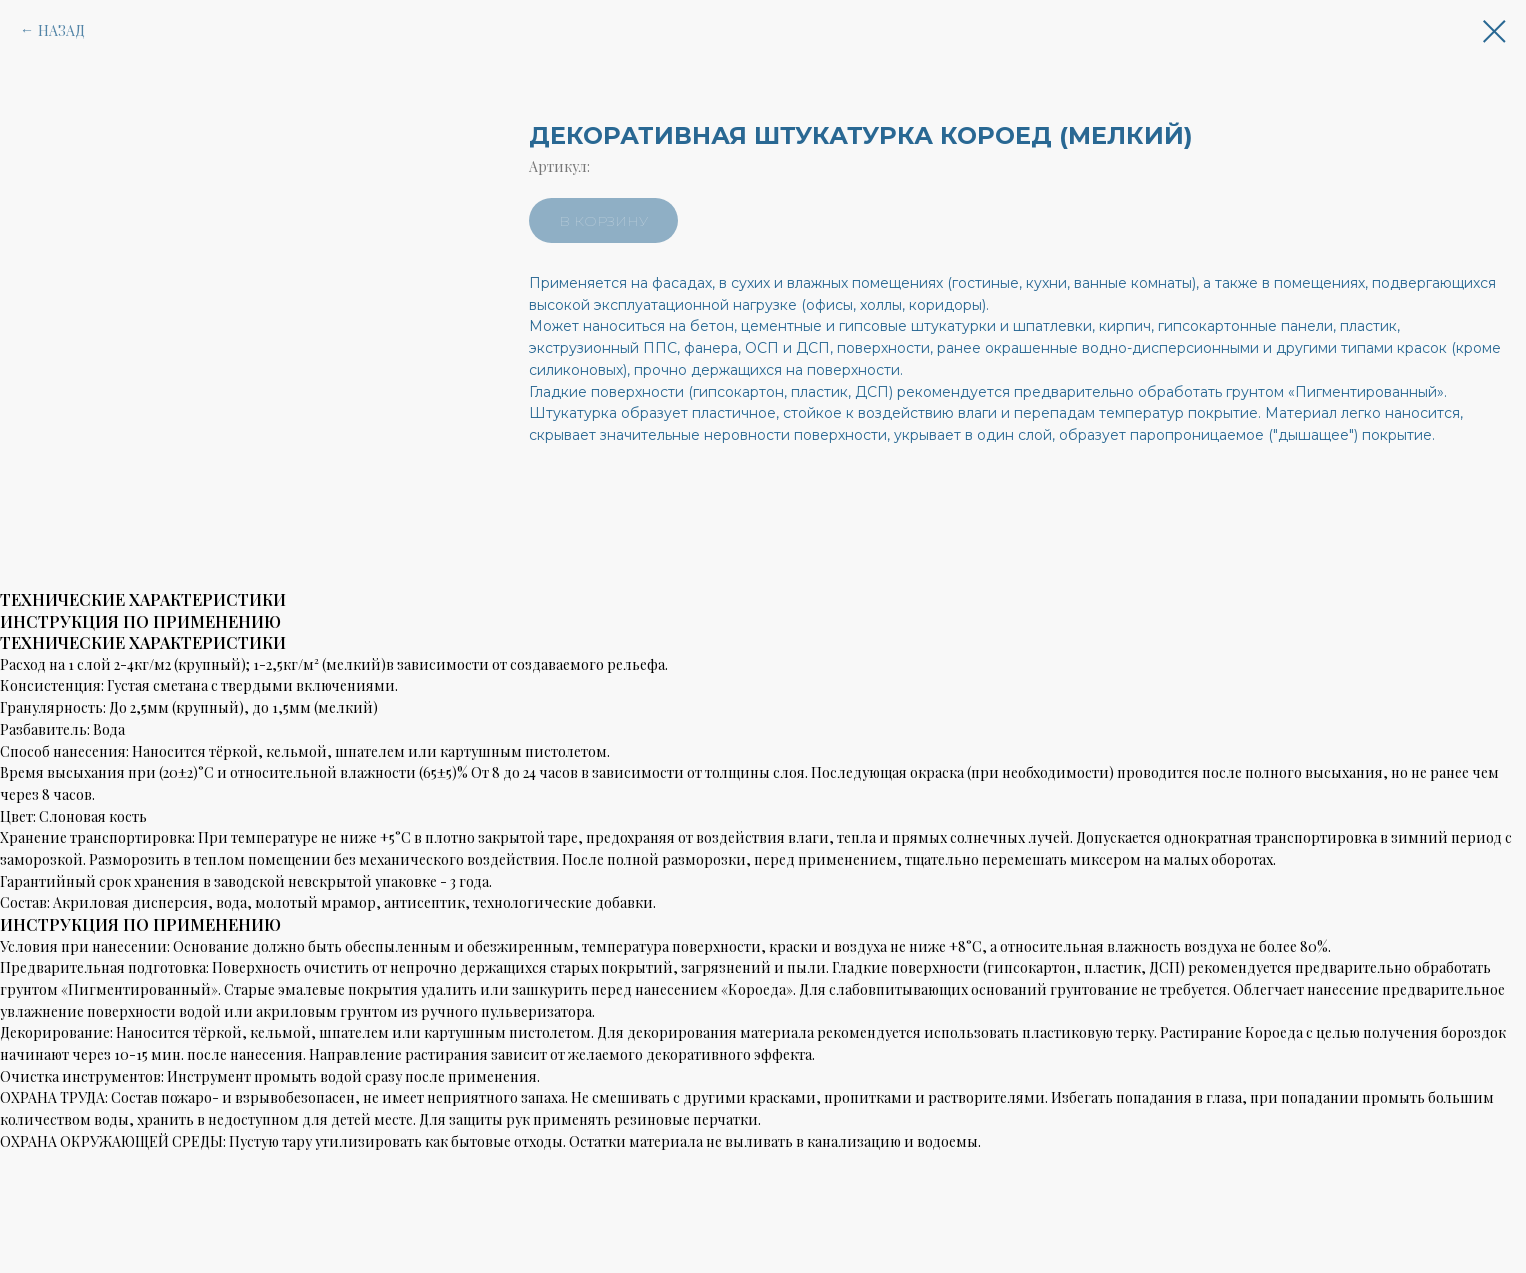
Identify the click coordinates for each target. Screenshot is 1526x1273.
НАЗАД (61, 30)
